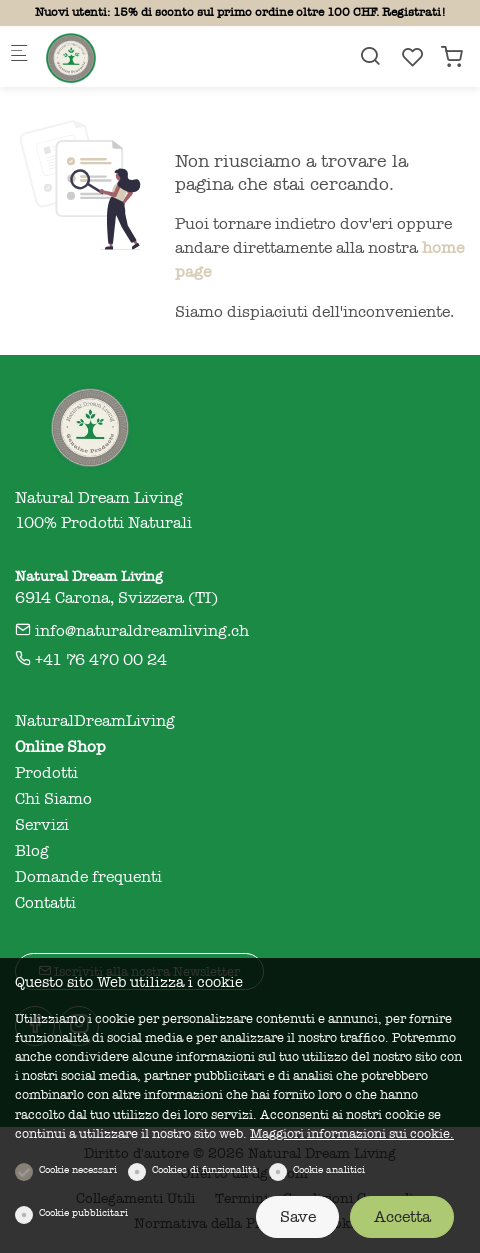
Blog (32, 851)
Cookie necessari (78, 1170)
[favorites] (413, 57)
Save (298, 1217)
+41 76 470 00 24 (91, 660)
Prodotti (46, 773)
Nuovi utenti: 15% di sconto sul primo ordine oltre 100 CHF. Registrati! (240, 12)
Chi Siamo (53, 799)
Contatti (45, 903)
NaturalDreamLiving (95, 721)
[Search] (370, 56)
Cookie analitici (329, 1170)
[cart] (452, 57)
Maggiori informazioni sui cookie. (352, 1133)
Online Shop (60, 747)
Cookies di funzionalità (205, 1170)
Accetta (402, 1217)
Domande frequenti (88, 877)
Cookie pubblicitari (83, 1213)
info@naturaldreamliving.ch (132, 631)
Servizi (42, 825)
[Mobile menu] (19, 56)
